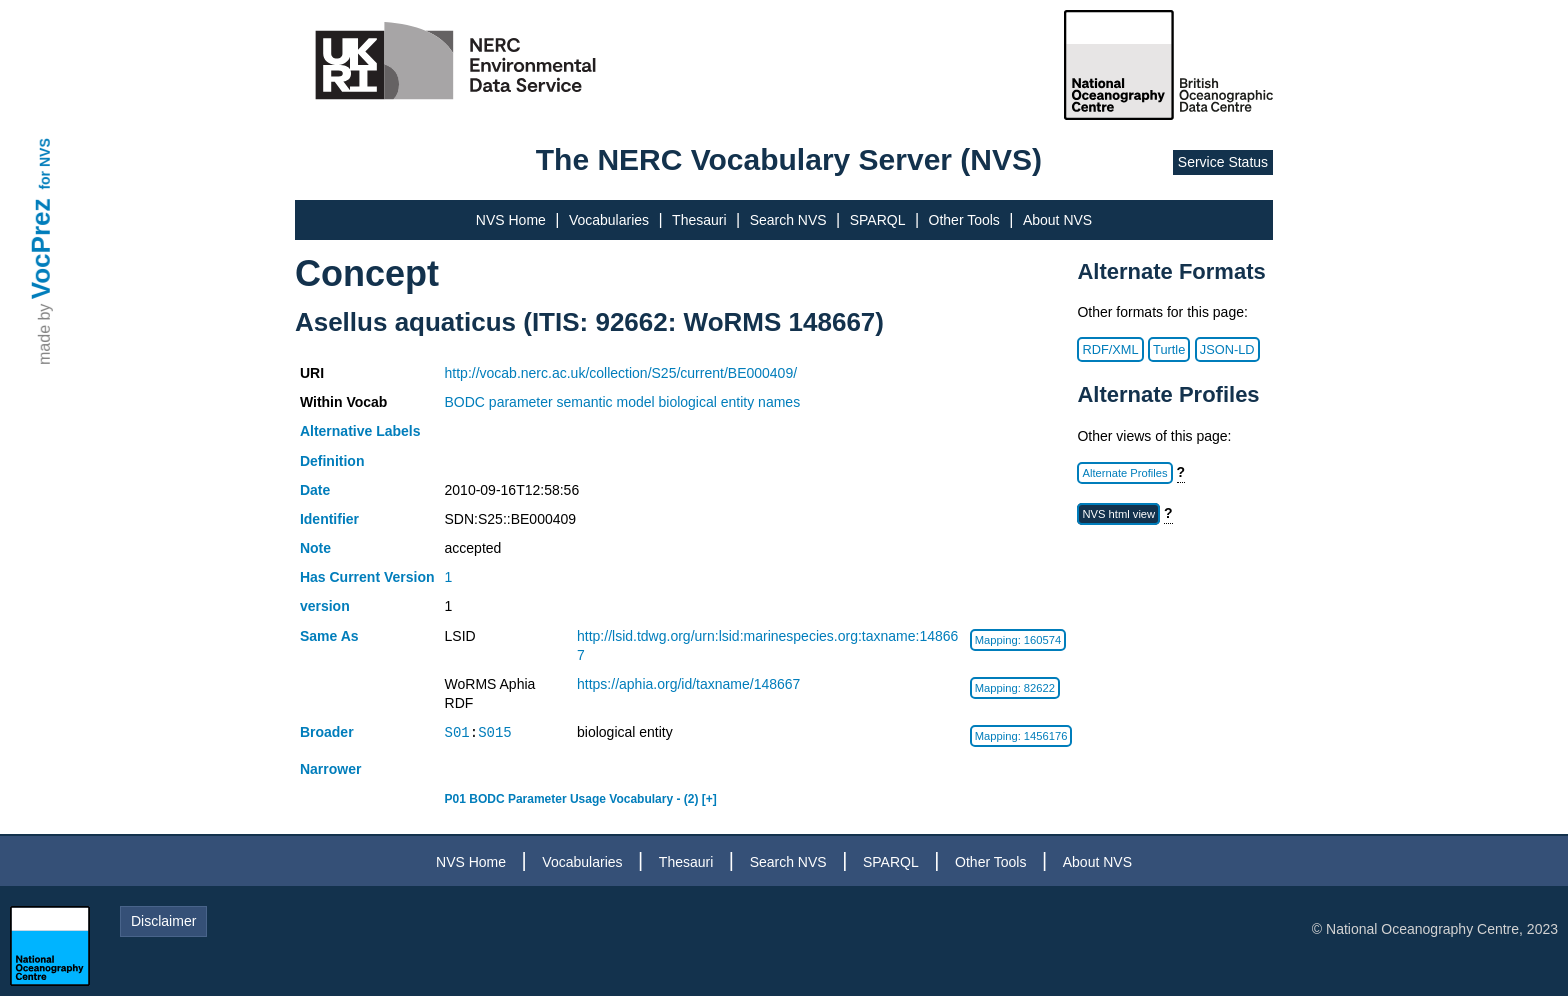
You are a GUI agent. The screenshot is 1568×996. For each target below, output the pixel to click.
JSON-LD (1227, 349)
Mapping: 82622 (1015, 688)
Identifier (329, 519)
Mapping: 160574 (1018, 640)
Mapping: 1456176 (1021, 736)
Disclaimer (163, 921)
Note (315, 548)
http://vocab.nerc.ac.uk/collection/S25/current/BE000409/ (621, 373)
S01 (457, 732)
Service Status (1223, 162)
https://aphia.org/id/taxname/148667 (688, 684)
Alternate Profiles (1124, 473)
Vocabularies (609, 220)
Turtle (1169, 349)
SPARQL (878, 220)
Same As (329, 636)
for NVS (45, 163)
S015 (495, 732)
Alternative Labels (360, 431)
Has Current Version (367, 577)
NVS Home (511, 220)
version (325, 606)
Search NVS (788, 220)
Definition (332, 461)
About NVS (1057, 220)
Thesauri (699, 220)
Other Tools (964, 220)
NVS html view (1118, 514)
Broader (327, 732)
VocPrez (41, 248)
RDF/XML (1110, 349)
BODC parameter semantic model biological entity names (623, 402)
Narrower (330, 769)
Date (315, 490)
